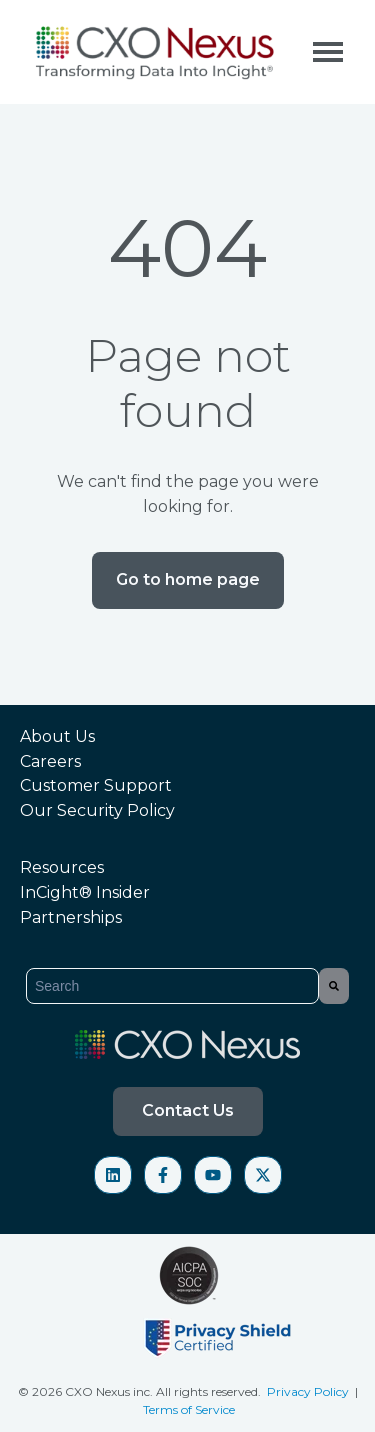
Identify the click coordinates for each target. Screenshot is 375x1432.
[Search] (334, 986)
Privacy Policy (309, 1391)
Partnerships (71, 917)
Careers (50, 761)
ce (229, 1409)
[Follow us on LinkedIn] (113, 1175)
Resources (62, 867)
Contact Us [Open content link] (188, 1110)
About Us (57, 736)
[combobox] (172, 986)
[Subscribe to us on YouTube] (213, 1175)
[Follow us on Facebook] (163, 1175)
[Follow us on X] (263, 1175)
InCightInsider (85, 892)
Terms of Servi (183, 1409)
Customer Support (96, 785)
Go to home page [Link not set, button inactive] (188, 579)
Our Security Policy (97, 810)
